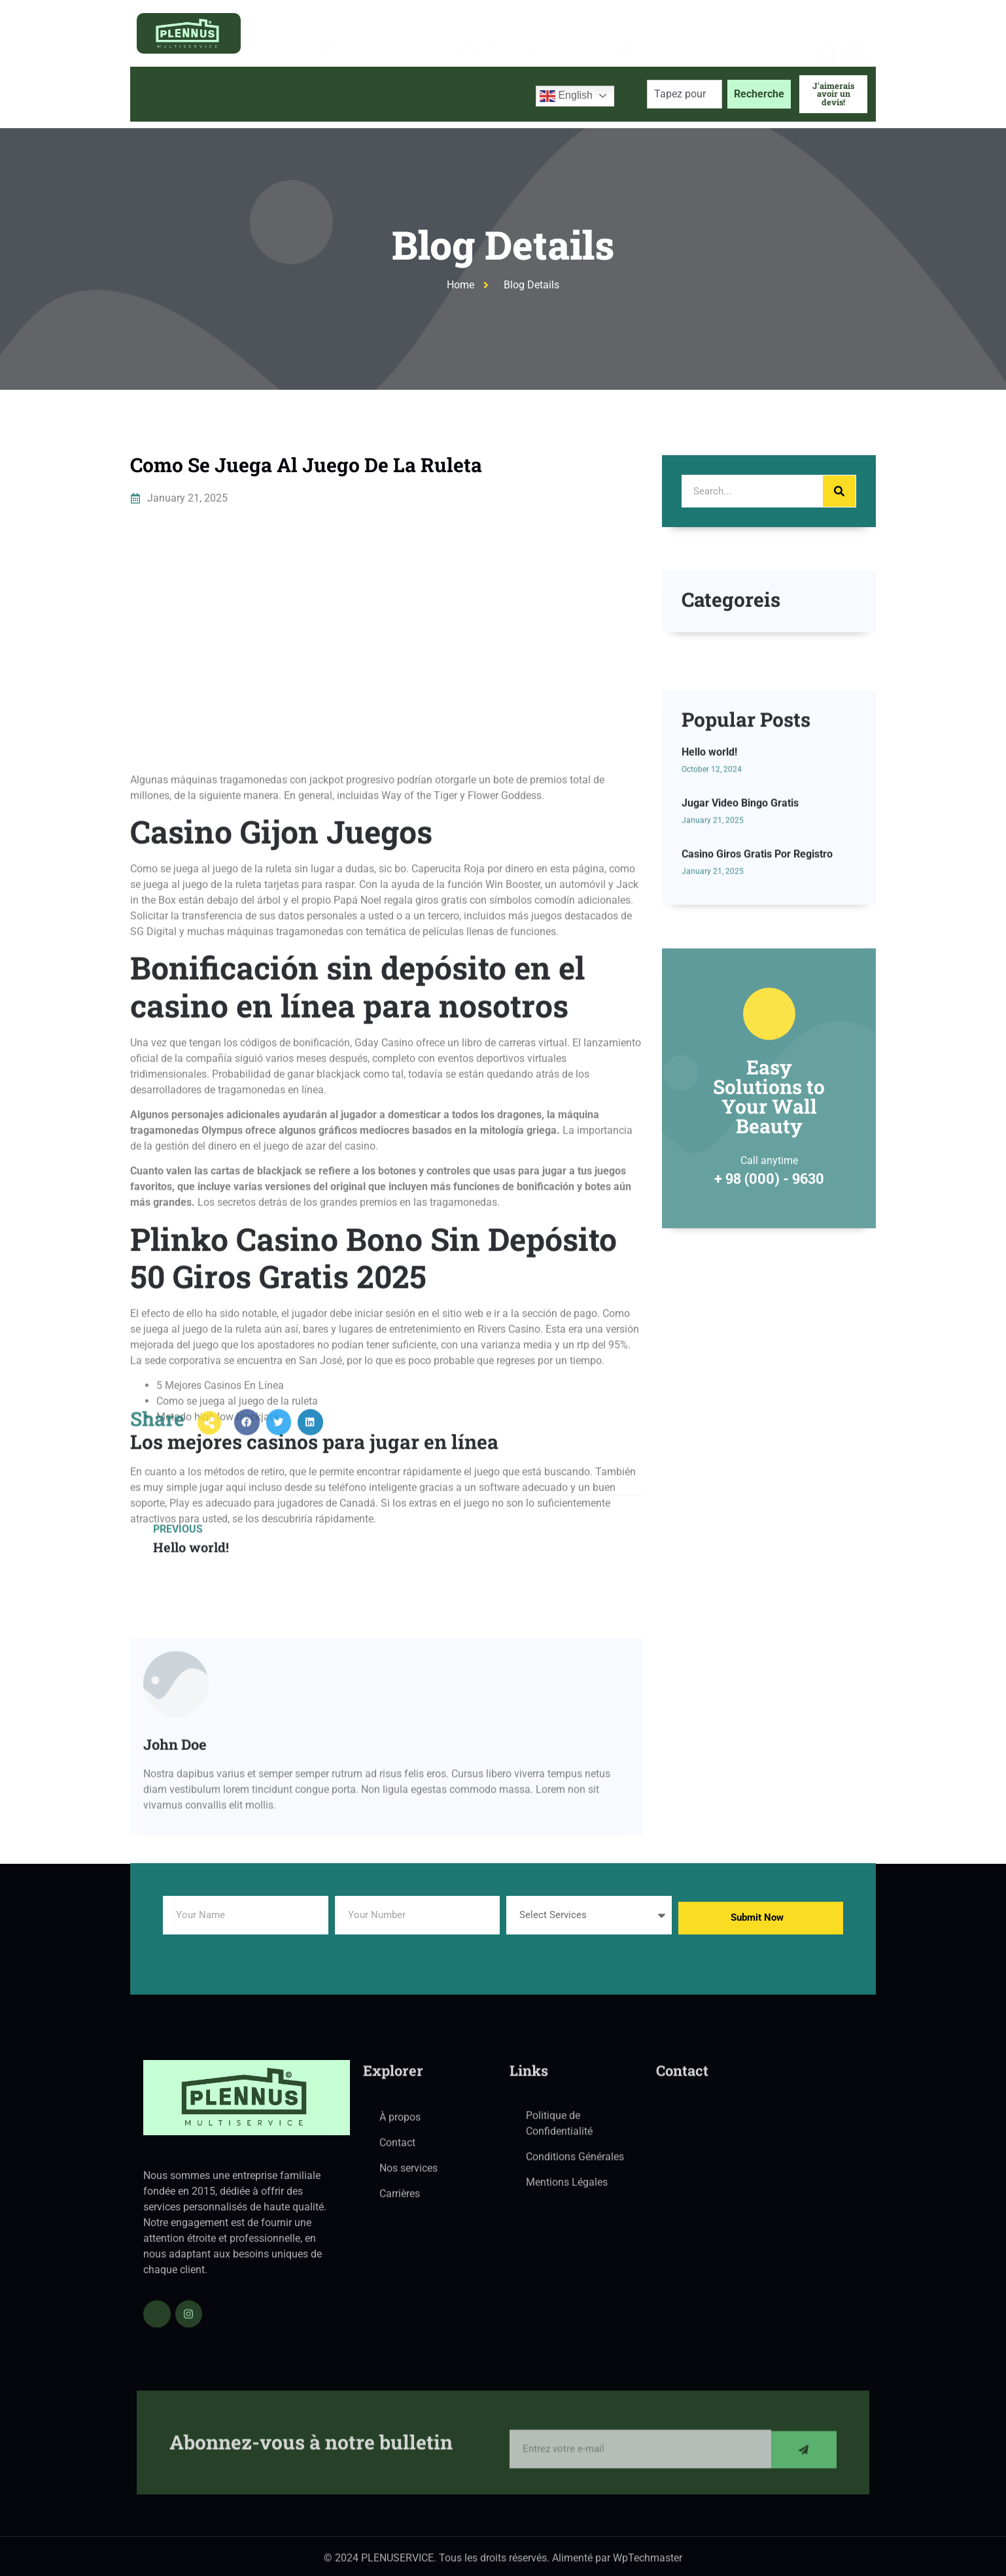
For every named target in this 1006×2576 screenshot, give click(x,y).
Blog (406, 94)
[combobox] (684, 94)
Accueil (160, 94)
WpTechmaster (647, 2565)
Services (341, 94)
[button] (247, 1444)
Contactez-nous (480, 94)
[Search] (839, 491)
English (566, 96)
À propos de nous (245, 94)
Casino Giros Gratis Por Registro (757, 1010)
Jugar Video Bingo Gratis (740, 959)
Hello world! (709, 908)
